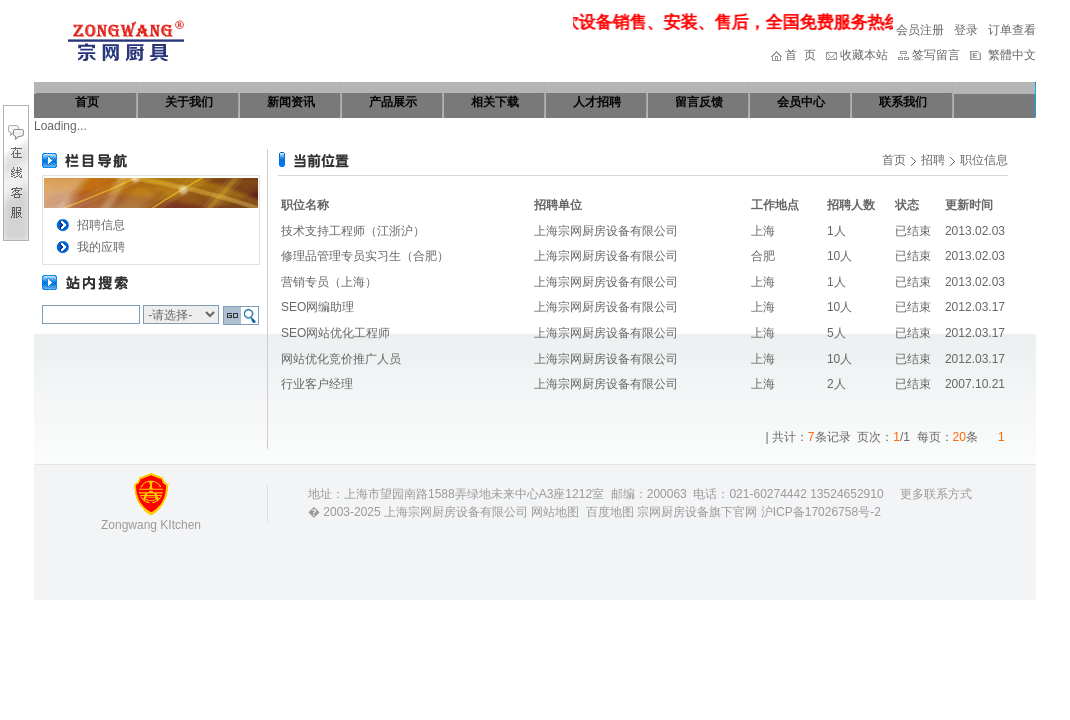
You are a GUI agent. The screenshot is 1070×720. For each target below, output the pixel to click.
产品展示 (393, 102)
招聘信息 (101, 225)
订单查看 (1012, 30)
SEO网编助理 (317, 307)
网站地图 (555, 512)
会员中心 (801, 102)
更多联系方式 (936, 494)
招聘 (933, 160)
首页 (87, 102)
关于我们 (189, 102)
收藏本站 (864, 55)
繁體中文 (1012, 55)
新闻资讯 (291, 102)
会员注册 (920, 30)
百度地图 (610, 512)
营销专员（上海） (329, 282)
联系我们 (903, 102)
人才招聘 (597, 102)
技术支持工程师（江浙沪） (353, 231)
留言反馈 (699, 102)
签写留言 (936, 55)
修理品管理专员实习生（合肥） (365, 256)
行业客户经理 (317, 384)
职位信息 (984, 160)
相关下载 (495, 102)
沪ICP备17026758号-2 (821, 512)
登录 (966, 30)
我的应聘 (101, 247)
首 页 (800, 55)
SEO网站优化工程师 (335, 333)
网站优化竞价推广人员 (341, 359)
